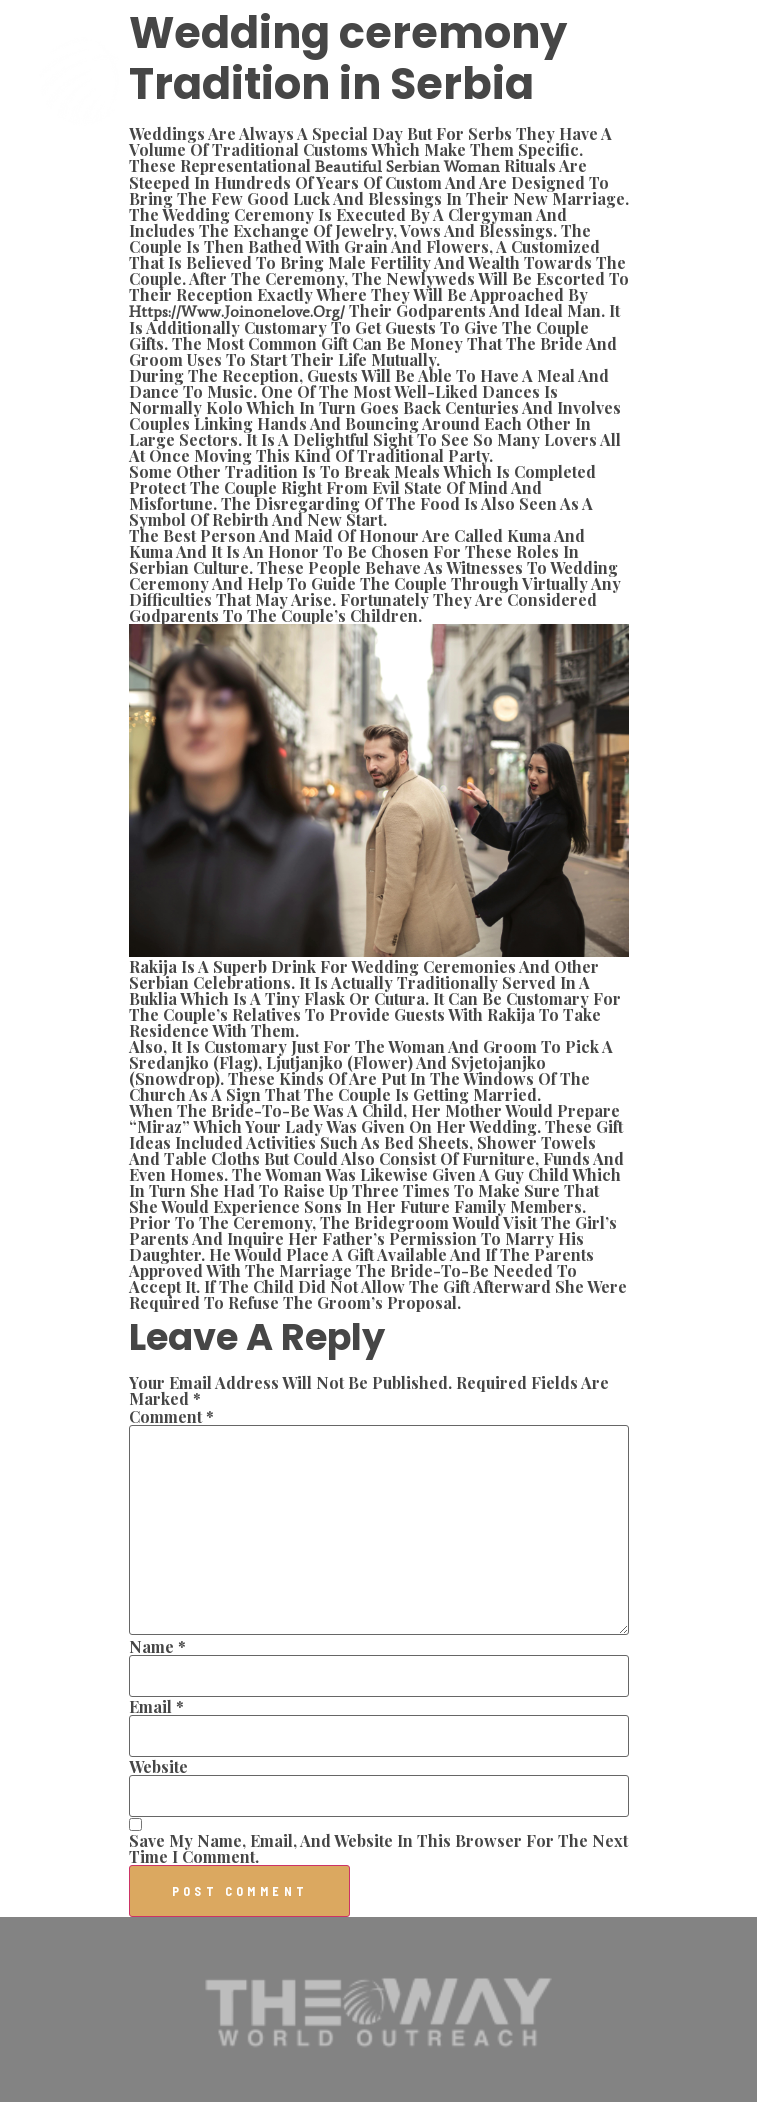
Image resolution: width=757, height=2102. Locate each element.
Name (157, 1647)
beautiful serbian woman (407, 166)
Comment (171, 1417)
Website (158, 1767)
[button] (719, 82)
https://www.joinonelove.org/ (237, 311)
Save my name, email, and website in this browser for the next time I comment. (378, 1849)
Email (156, 1707)
